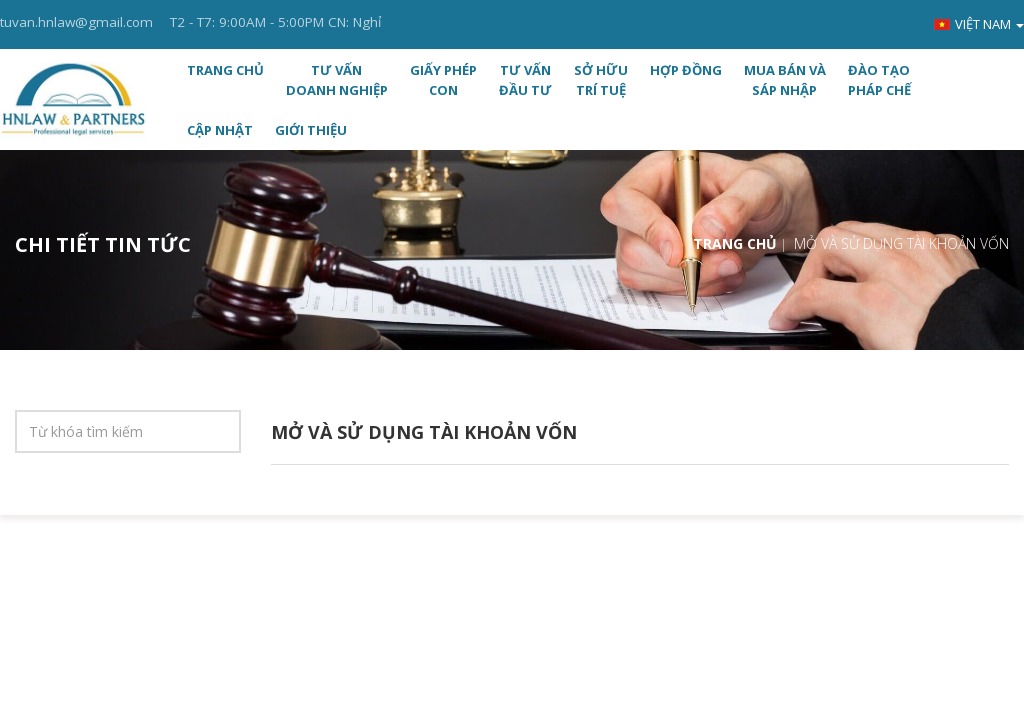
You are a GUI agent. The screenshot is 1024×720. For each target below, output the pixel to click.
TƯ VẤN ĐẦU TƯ (525, 80)
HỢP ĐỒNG (686, 70)
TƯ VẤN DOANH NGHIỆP (337, 80)
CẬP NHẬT (220, 130)
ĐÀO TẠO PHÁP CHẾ (879, 80)
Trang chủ (225, 70)
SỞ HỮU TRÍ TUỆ (601, 80)
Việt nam (979, 24)
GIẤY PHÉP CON (443, 80)
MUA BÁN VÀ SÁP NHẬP (785, 80)
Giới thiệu (311, 130)
